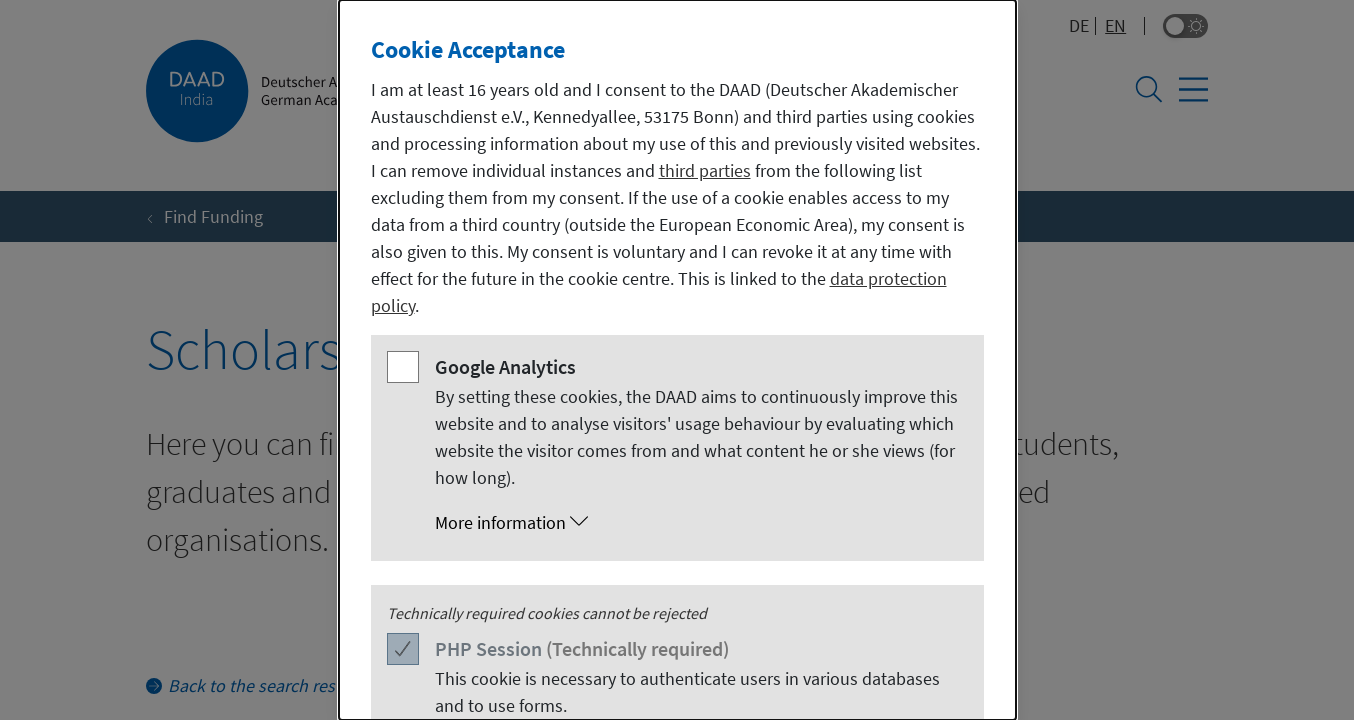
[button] (697, 523)
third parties (705, 170)
